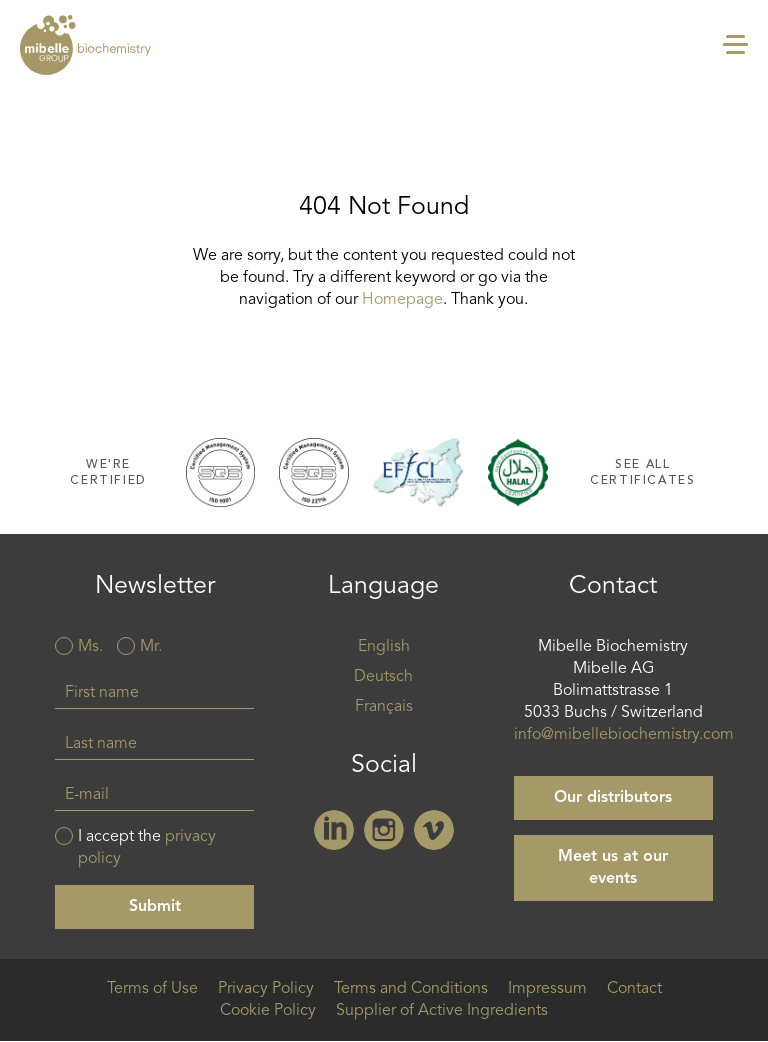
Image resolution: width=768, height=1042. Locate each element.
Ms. (90, 647)
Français (384, 707)
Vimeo (434, 830)
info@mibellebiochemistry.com (624, 735)
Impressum (547, 989)
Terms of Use (152, 989)
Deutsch (383, 677)
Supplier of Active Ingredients (442, 1011)
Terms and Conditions (411, 989)
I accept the (147, 848)
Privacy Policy (266, 989)
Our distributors (613, 798)
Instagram (384, 830)
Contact (634, 989)
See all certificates (642, 472)
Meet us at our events (613, 868)
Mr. (151, 647)
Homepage (402, 300)
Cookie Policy (268, 1011)
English (384, 647)
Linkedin (334, 830)
